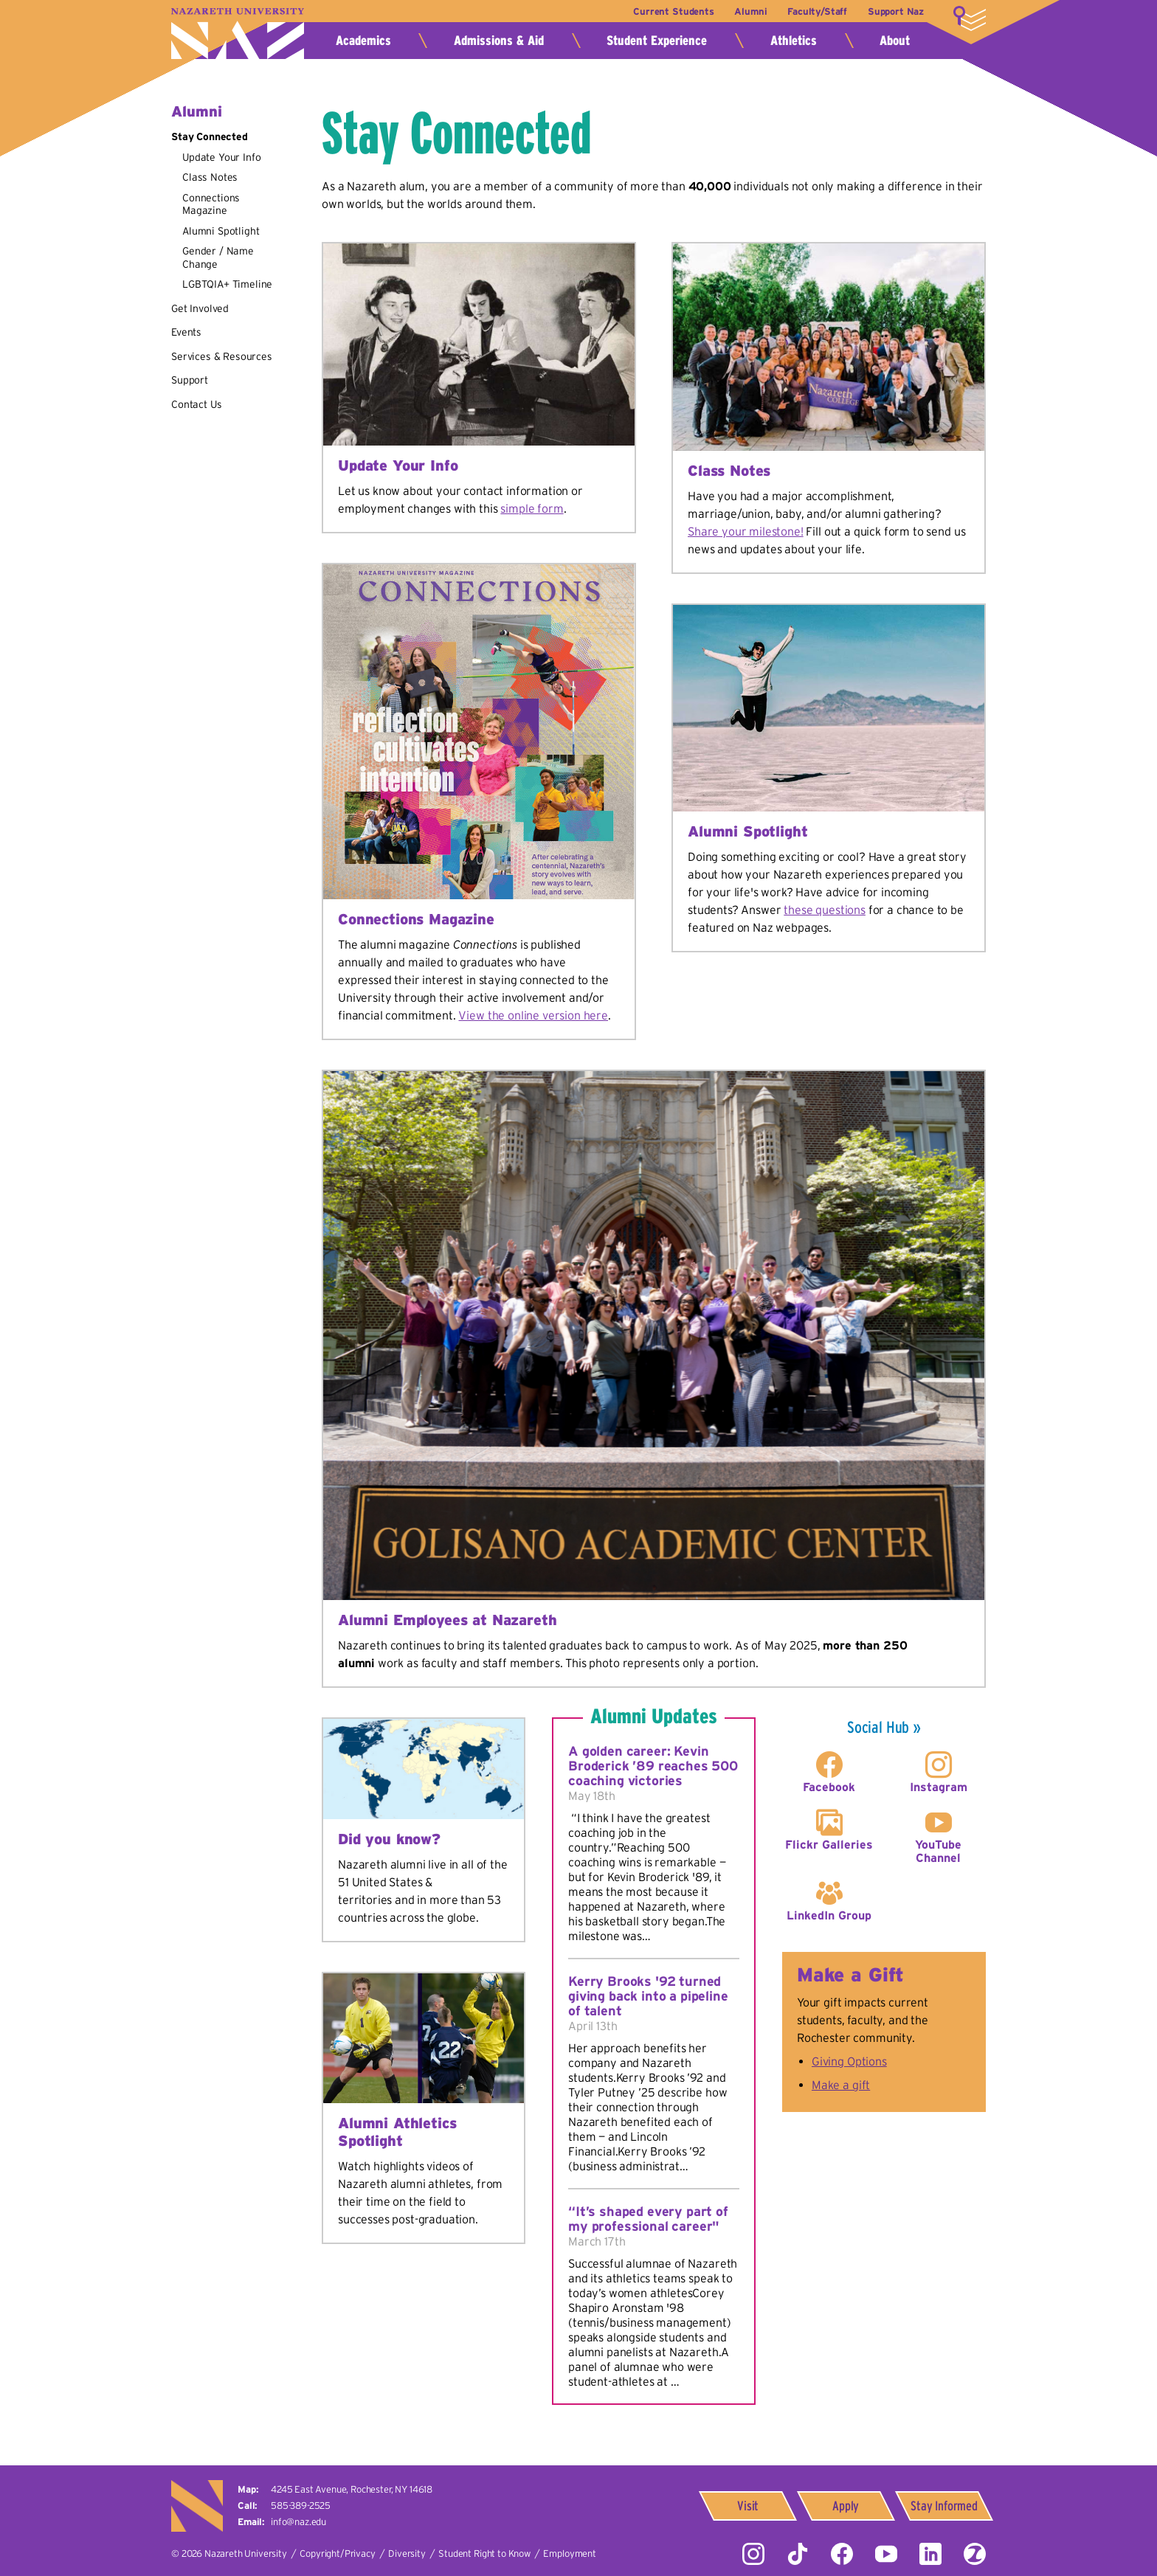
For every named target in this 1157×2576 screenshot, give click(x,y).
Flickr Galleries (829, 1844)
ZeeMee (975, 2554)
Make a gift (841, 2084)
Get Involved (200, 308)
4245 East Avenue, (351, 2489)
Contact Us (196, 404)
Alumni (748, 11)
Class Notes (210, 177)
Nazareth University (237, 33)
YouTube (886, 2554)
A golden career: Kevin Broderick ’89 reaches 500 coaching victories (653, 1766)
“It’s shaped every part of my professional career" (648, 2219)
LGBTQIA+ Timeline (227, 284)
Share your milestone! (746, 531)
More (969, 18)
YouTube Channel (938, 1851)
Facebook (829, 1786)
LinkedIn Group (829, 1915)
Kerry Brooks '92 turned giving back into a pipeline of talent (648, 1996)
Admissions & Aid (499, 40)
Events (186, 332)
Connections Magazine (211, 204)
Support (189, 380)
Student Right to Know (484, 2553)
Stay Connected (209, 136)
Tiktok (798, 2554)
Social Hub (878, 1727)
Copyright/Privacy (337, 2553)
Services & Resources (221, 356)
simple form (531, 508)
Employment (569, 2553)
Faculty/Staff (816, 11)
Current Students (669, 11)
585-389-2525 (301, 2505)
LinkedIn (930, 2554)
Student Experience (657, 40)
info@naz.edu (298, 2521)
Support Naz (896, 11)
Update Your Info (221, 157)
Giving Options (849, 2061)
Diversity (407, 2553)
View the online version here (533, 1015)
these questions (825, 909)
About (895, 40)
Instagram (938, 1786)
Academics (363, 40)
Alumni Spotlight (220, 231)
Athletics (793, 40)
